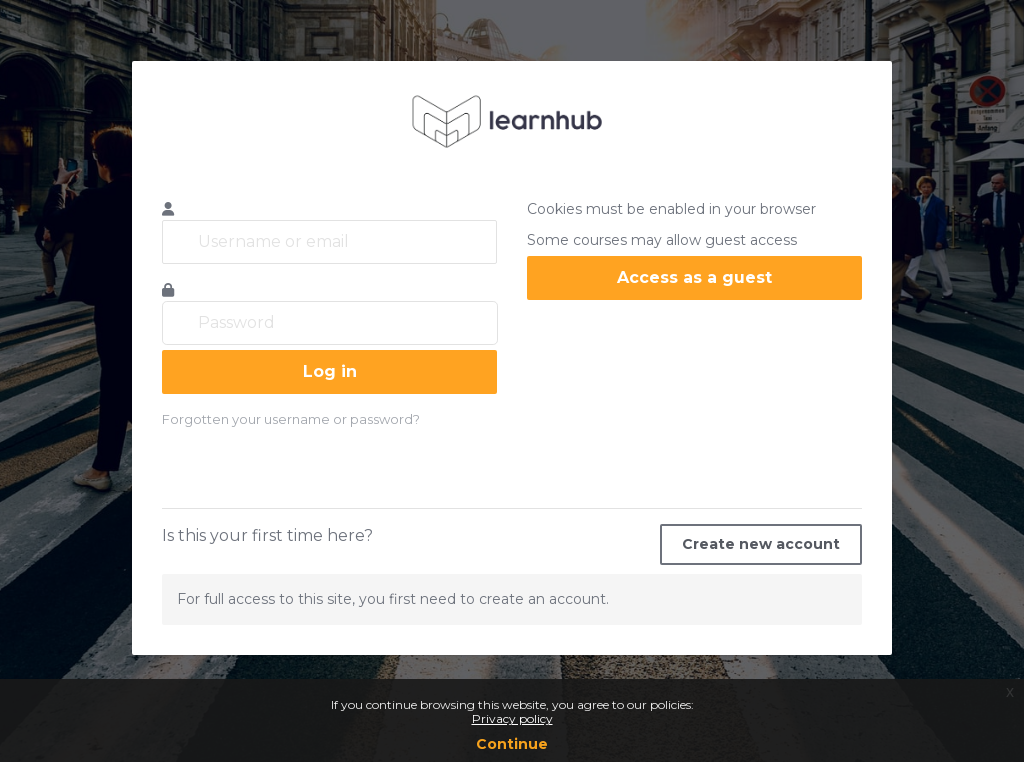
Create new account (761, 544)
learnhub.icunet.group (512, 121)
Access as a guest (694, 277)
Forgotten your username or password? (291, 419)
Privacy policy (512, 718)
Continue (512, 744)
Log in (330, 371)
